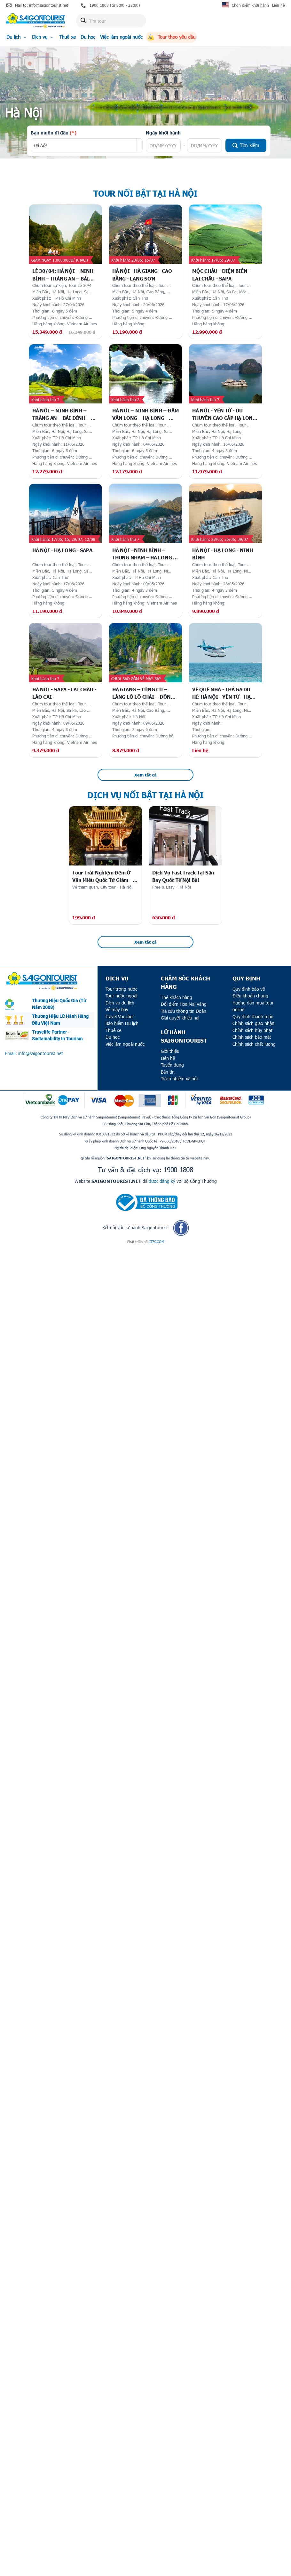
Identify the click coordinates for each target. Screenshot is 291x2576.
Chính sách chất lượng (254, 1044)
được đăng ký (162, 1181)
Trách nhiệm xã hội (179, 1079)
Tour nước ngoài (121, 996)
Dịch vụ (43, 37)
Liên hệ (278, 5)
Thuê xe (67, 37)
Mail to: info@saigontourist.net (37, 5)
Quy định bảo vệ (248, 989)
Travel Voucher (120, 1016)
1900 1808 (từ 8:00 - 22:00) (110, 5)
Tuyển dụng (172, 1065)
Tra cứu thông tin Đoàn (183, 1011)
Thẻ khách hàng (176, 997)
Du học (88, 37)
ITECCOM (156, 1241)
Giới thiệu (170, 1051)
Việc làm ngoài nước (121, 37)
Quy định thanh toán (252, 1016)
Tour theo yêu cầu (171, 37)
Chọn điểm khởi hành (250, 5)
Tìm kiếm (245, 145)
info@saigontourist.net (40, 1053)
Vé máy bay (117, 1009)
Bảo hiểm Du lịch (122, 1023)
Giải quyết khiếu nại (180, 1018)
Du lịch (16, 37)
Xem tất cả (145, 774)
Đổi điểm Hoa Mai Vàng (184, 1004)
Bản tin (168, 1072)
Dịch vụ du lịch (120, 1003)
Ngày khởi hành (163, 132)
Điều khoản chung (250, 996)
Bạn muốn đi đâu (53, 132)
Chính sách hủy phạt (252, 1030)
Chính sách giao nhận (253, 1023)
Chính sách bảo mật (251, 1037)
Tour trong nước (121, 989)
